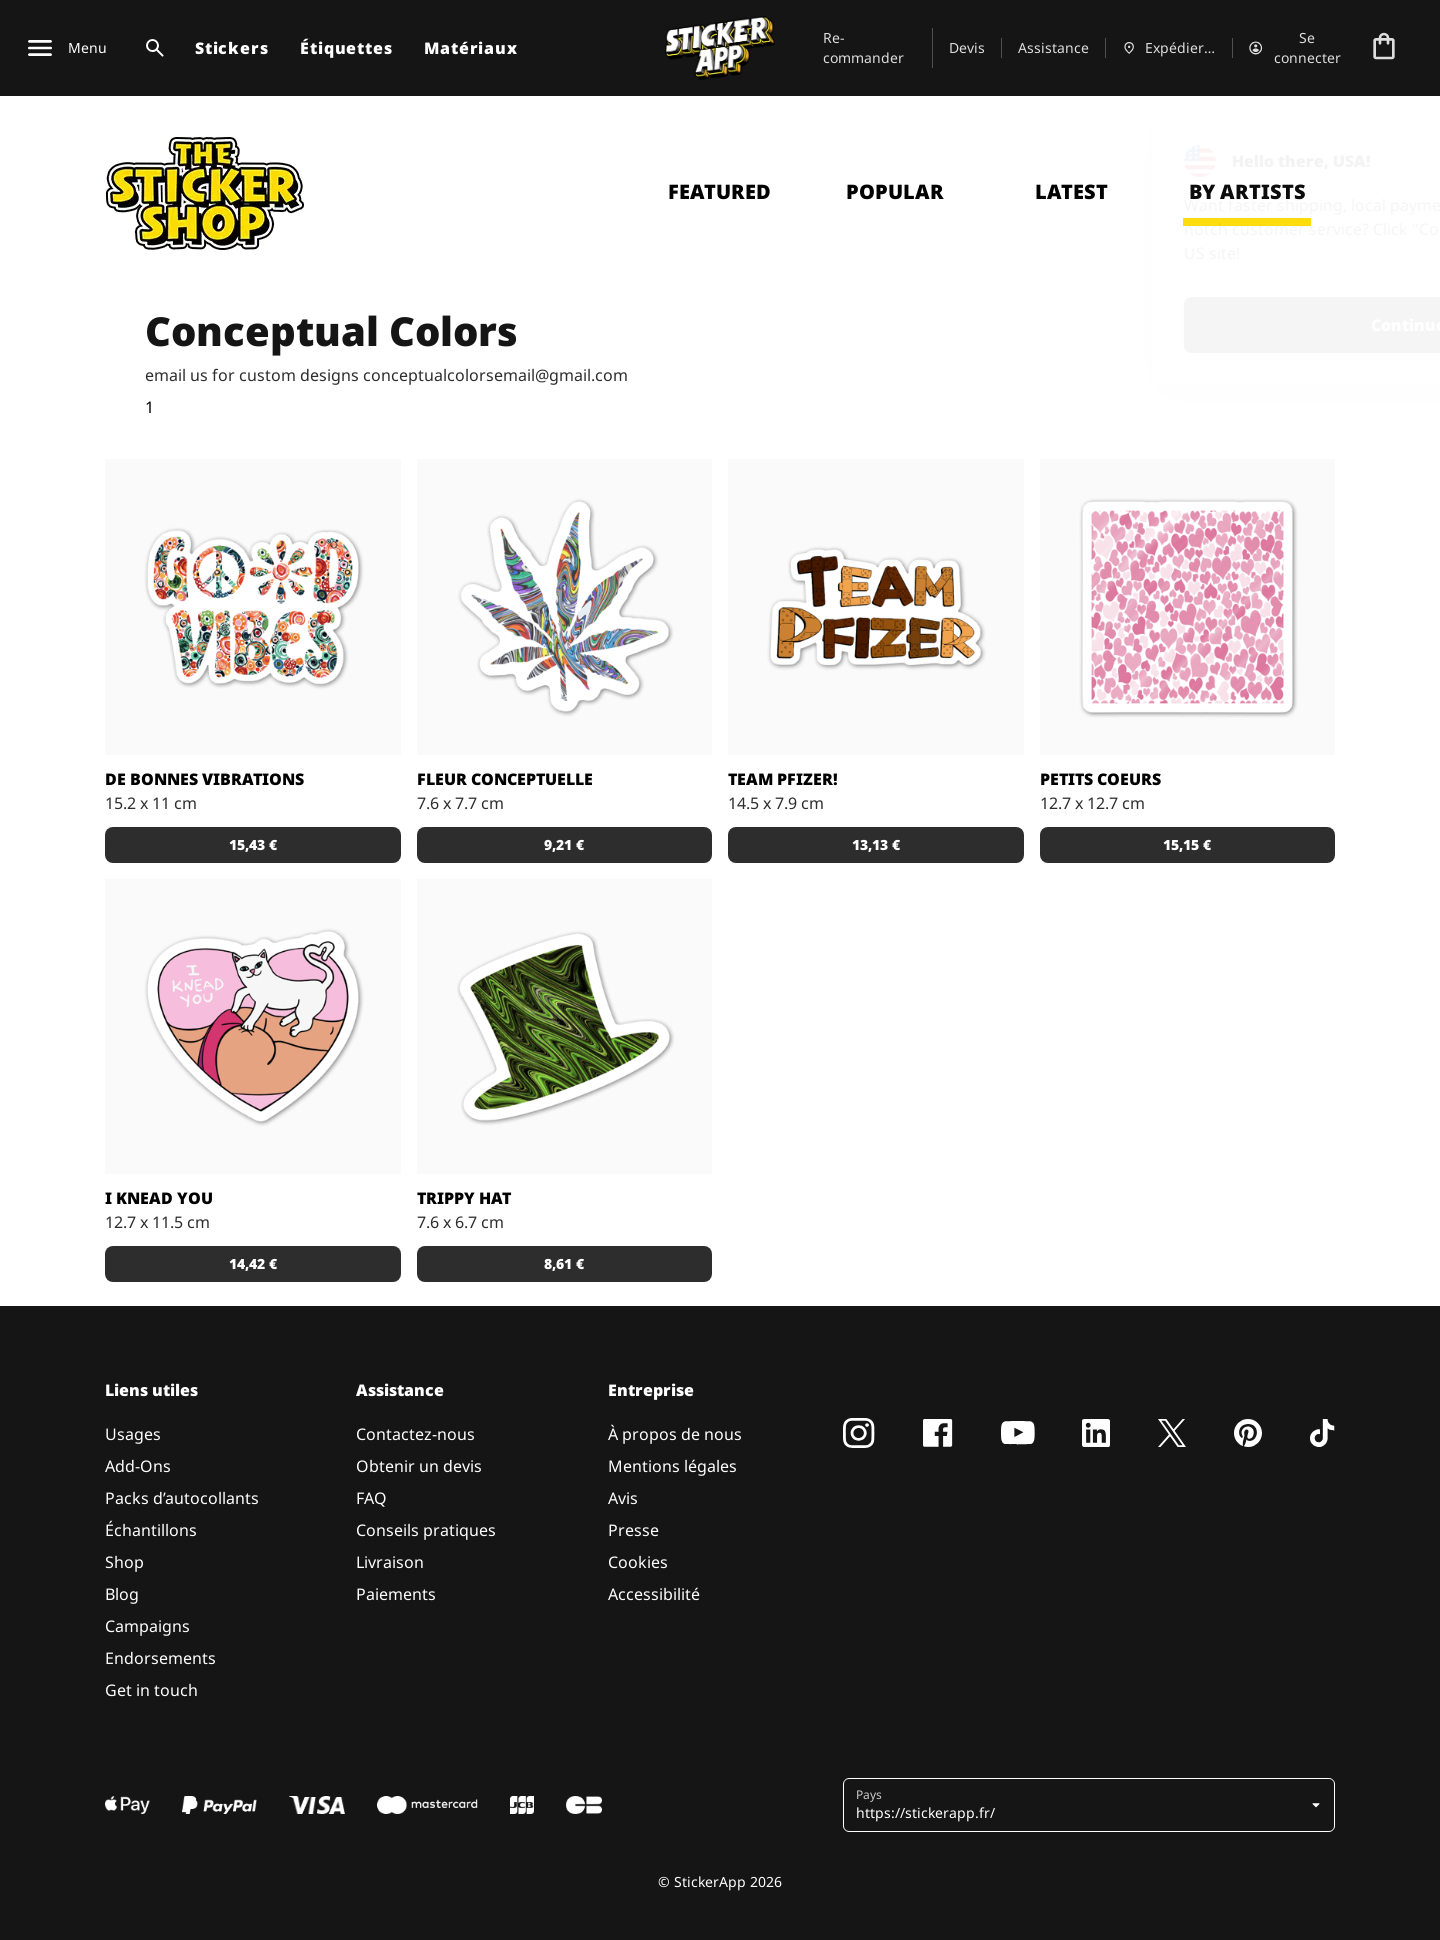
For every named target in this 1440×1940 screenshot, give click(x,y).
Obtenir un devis (419, 1466)
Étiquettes (346, 48)
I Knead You (159, 1198)
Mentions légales (672, 1466)
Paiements (396, 1594)
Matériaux (470, 48)
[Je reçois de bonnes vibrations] (253, 607)
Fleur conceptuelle (505, 779)
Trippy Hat (464, 1198)
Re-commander (863, 47)
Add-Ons (138, 1466)
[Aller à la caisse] (1384, 48)
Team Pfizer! (783, 779)
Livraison (390, 1562)
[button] (253, 845)
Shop (124, 1562)
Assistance (1053, 47)
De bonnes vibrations (204, 779)
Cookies (638, 1562)
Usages (133, 1434)
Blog (122, 1594)
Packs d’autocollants (182, 1498)
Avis (623, 1498)
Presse (633, 1530)
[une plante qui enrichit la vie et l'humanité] (565, 607)
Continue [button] (1163, 325)
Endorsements (160, 1658)
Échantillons (151, 1530)
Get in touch (151, 1690)
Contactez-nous (415, 1434)
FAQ (371, 1498)
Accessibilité (654, 1594)
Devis (967, 47)
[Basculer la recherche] (151, 48)
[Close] (1379, 153)
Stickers (231, 48)
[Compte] (1296, 48)
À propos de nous (675, 1434)
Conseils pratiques (426, 1530)
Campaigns (147, 1626)
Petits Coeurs (1100, 779)
